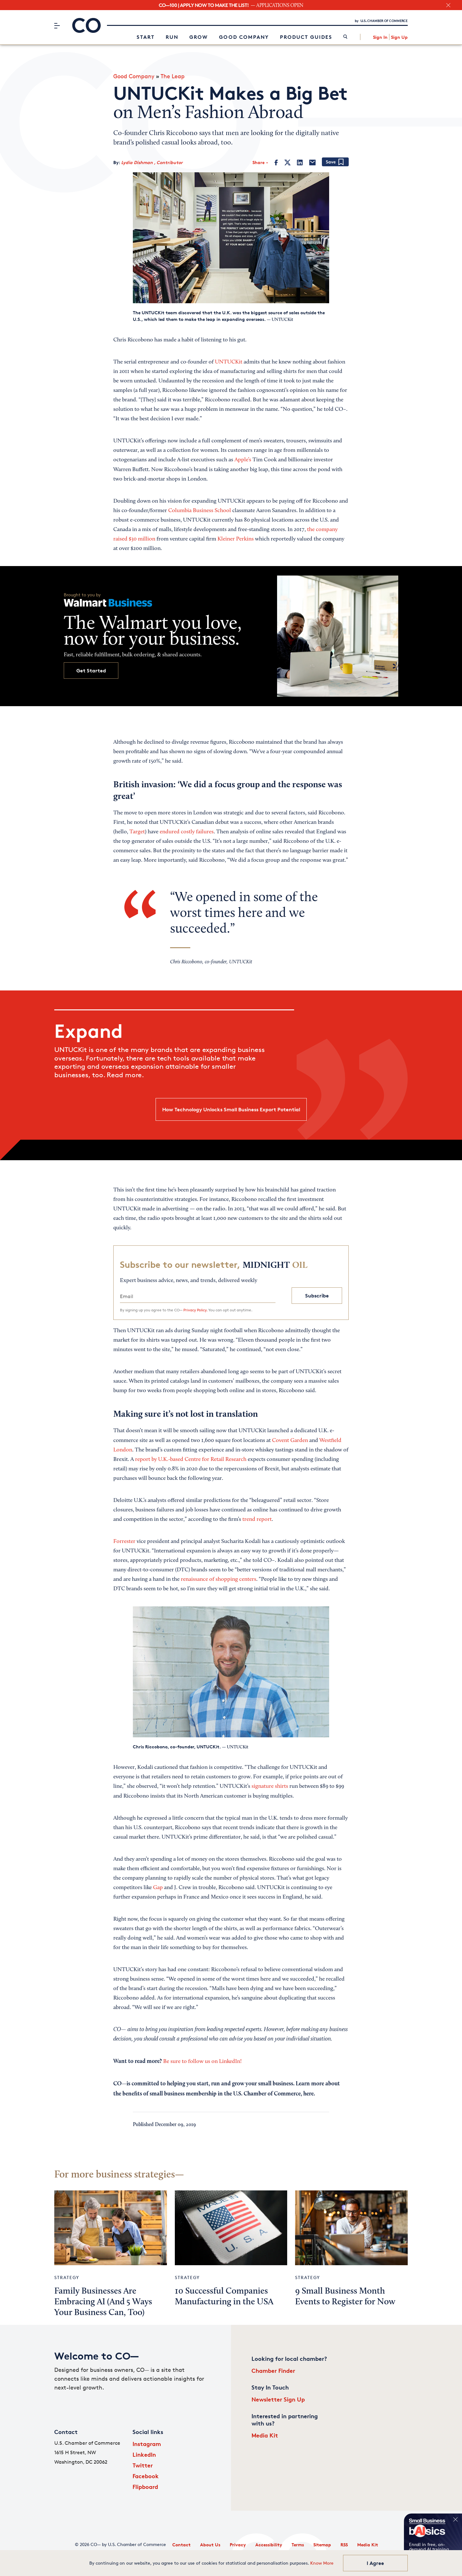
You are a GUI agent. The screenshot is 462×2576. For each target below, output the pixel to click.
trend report (257, 1519)
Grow (198, 37)
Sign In (380, 37)
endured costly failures (187, 832)
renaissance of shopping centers (218, 1579)
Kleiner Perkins (235, 539)
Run (172, 37)
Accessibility (268, 2544)
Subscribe (317, 1295)
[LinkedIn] (300, 162)
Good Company (244, 37)
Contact (181, 2544)
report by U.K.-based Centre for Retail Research (190, 1459)
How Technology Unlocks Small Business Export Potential (231, 1109)
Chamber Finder (273, 2370)
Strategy (66, 2277)
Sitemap (322, 2544)
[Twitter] (287, 162)
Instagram (147, 2443)
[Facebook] (276, 162)
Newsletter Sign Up (278, 2399)
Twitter (143, 2465)
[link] (345, 37)
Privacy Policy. (195, 1310)
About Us (210, 2544)
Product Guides (306, 37)
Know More (322, 2563)
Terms (298, 2544)
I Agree (375, 2563)
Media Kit (265, 2435)
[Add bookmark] (335, 162)
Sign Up (399, 37)
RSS (344, 2544)
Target (137, 832)
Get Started (91, 670)
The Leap (173, 76)
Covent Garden (290, 1441)
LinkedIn (144, 2454)
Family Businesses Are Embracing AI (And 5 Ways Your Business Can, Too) (103, 2302)
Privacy (238, 2544)
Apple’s (242, 460)
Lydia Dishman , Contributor (152, 162)
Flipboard (145, 2486)
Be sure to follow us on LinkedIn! (202, 2062)
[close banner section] (448, 5)
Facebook (146, 2475)
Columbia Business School (199, 511)
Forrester (124, 1542)
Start (146, 37)
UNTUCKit (228, 362)
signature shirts (270, 1786)
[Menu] (57, 25)
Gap (158, 1888)
